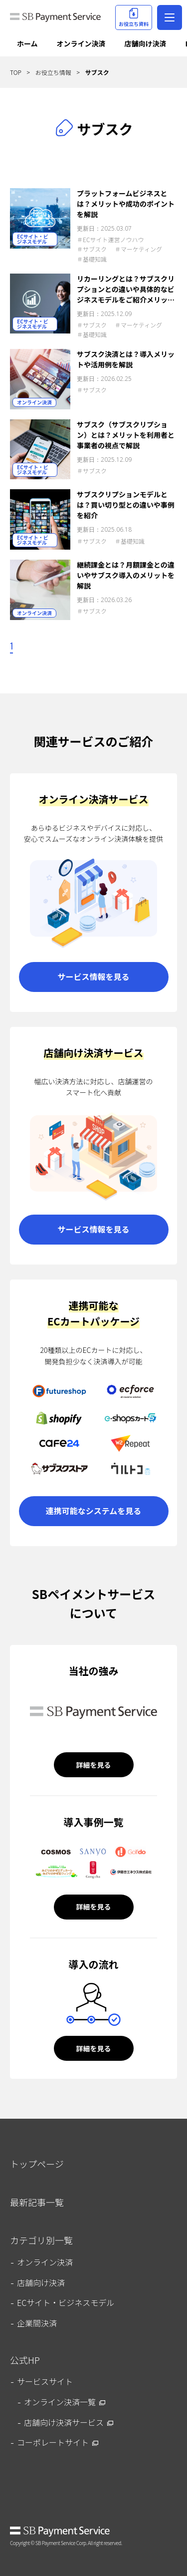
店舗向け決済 (146, 43)
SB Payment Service (60, 2532)
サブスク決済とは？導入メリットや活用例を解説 (126, 359)
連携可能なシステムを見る (94, 1511)
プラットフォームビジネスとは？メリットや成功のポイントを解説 (126, 203)
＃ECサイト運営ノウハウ (110, 239)
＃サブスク (92, 249)
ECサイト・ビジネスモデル (32, 239)
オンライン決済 (81, 43)
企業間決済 (37, 2323)
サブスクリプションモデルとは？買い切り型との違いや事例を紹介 (126, 504)
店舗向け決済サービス (64, 2422)
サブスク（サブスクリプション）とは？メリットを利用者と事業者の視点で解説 (126, 434)
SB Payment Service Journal (55, 20)
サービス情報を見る (93, 976)
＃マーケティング (138, 249)
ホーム (27, 43)
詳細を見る (93, 1765)
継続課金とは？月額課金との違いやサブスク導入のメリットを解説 (126, 575)
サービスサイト (45, 2381)
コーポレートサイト (53, 2442)
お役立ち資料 (134, 17)
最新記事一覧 (37, 2202)
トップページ (37, 2163)
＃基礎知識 (92, 259)
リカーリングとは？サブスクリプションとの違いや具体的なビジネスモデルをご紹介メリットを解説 (126, 289)
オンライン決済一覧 (60, 2402)
